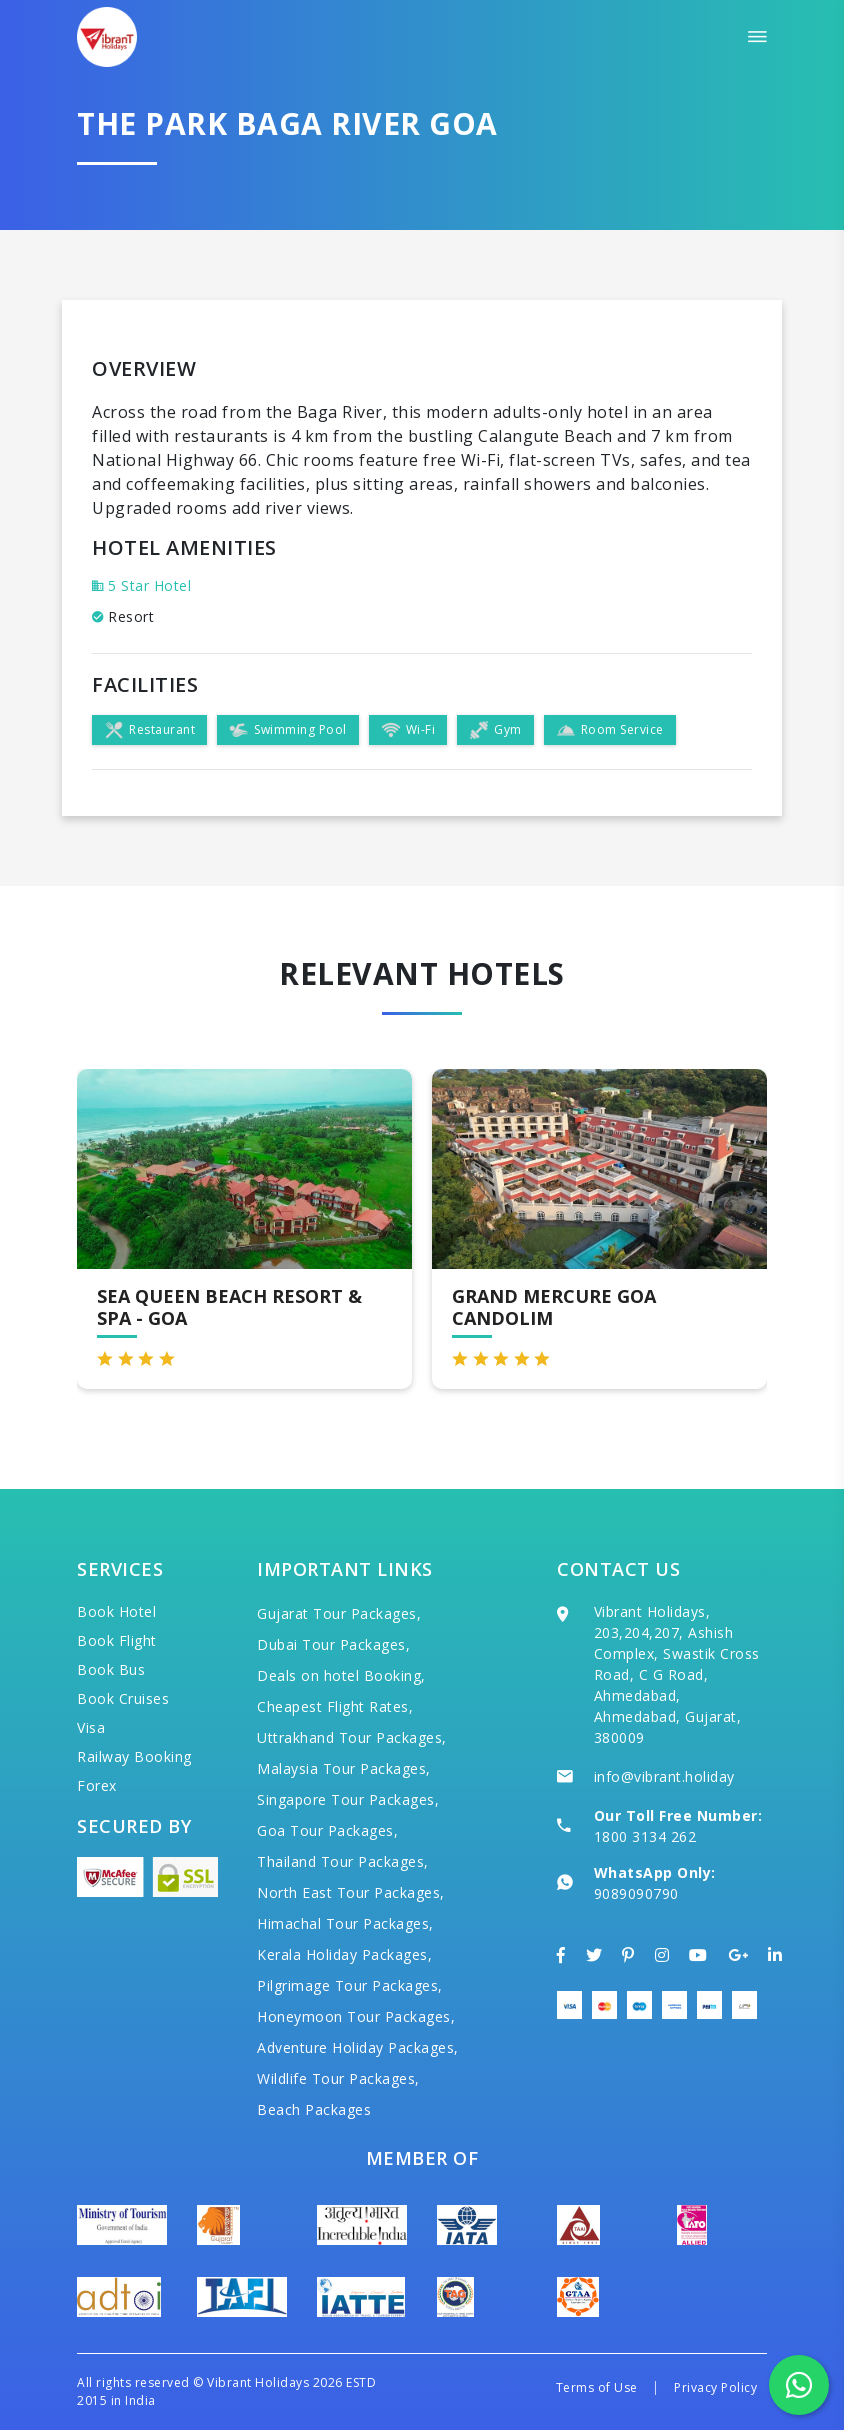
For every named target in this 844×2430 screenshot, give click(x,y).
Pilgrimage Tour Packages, (350, 1985)
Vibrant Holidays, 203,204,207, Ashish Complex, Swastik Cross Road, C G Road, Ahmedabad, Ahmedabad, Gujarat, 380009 (677, 1674)
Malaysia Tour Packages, (344, 1768)
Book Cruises (123, 1698)
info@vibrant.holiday (664, 1776)
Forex (97, 1785)
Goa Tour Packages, (327, 1830)
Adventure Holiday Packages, (358, 2047)
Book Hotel (116, 1611)
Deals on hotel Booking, (341, 1675)
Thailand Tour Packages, (343, 1861)
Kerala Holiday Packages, (344, 1954)
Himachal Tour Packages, (345, 1923)
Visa (91, 1727)
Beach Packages (314, 2109)
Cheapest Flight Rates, (335, 1706)
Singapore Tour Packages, (348, 1799)
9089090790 (636, 1893)
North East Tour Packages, (351, 1892)
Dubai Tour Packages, (333, 1644)
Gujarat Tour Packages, (339, 1613)
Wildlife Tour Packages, (338, 2078)
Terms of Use (597, 2387)
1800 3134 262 (645, 1836)
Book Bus (111, 1669)
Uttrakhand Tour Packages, (352, 1737)
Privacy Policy (715, 2387)
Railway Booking (134, 1756)
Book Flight (117, 1640)
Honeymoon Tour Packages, (356, 2016)
